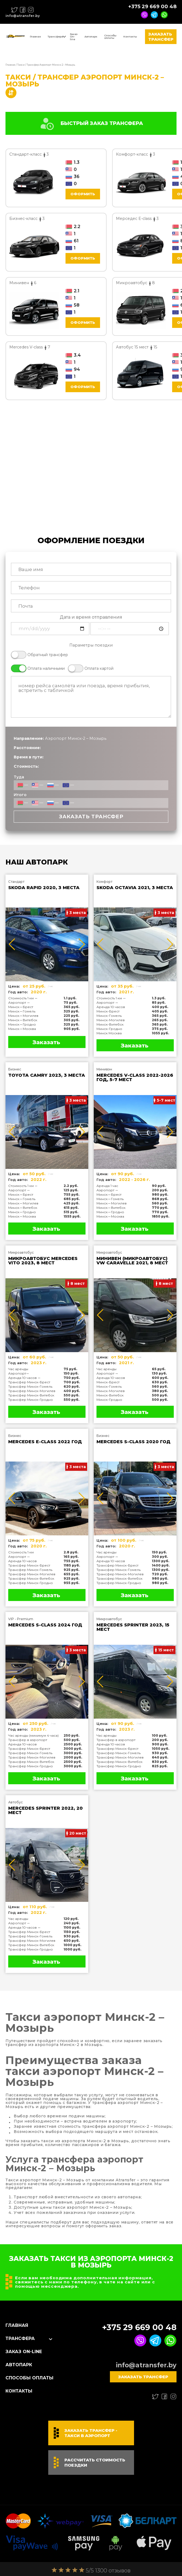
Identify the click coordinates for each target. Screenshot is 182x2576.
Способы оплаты (110, 36)
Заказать (46, 1042)
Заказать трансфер (161, 36)
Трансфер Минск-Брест (29, 1382)
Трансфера (55, 36)
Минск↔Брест (20, 1007)
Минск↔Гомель (21, 1011)
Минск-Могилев (110, 1020)
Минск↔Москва (22, 1029)
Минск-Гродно (109, 1029)
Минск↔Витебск (22, 1020)
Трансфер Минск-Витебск (31, 1395)
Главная (35, 36)
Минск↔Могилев (23, 1016)
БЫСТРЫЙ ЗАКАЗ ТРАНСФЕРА (91, 123)
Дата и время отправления (91, 617)
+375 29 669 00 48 (152, 6)
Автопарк (90, 36)
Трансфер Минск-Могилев (31, 1391)
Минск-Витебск (110, 1024)
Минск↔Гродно (22, 1024)
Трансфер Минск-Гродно (30, 1400)
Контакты (130, 36)
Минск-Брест (108, 1011)
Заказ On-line (74, 36)
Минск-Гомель (109, 1016)
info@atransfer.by (22, 16)
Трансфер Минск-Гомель (30, 1386)
